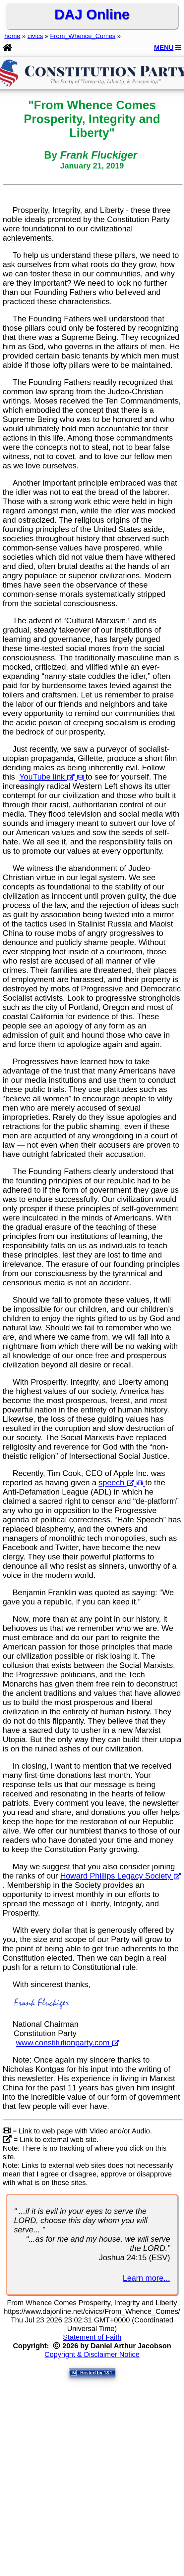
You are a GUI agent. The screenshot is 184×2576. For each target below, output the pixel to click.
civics (35, 35)
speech (122, 1482)
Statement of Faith (92, 2337)
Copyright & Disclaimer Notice (92, 2354)
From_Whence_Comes (82, 35)
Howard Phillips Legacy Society (120, 1875)
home (12, 35)
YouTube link (52, 776)
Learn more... (146, 2277)
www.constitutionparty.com (67, 2042)
